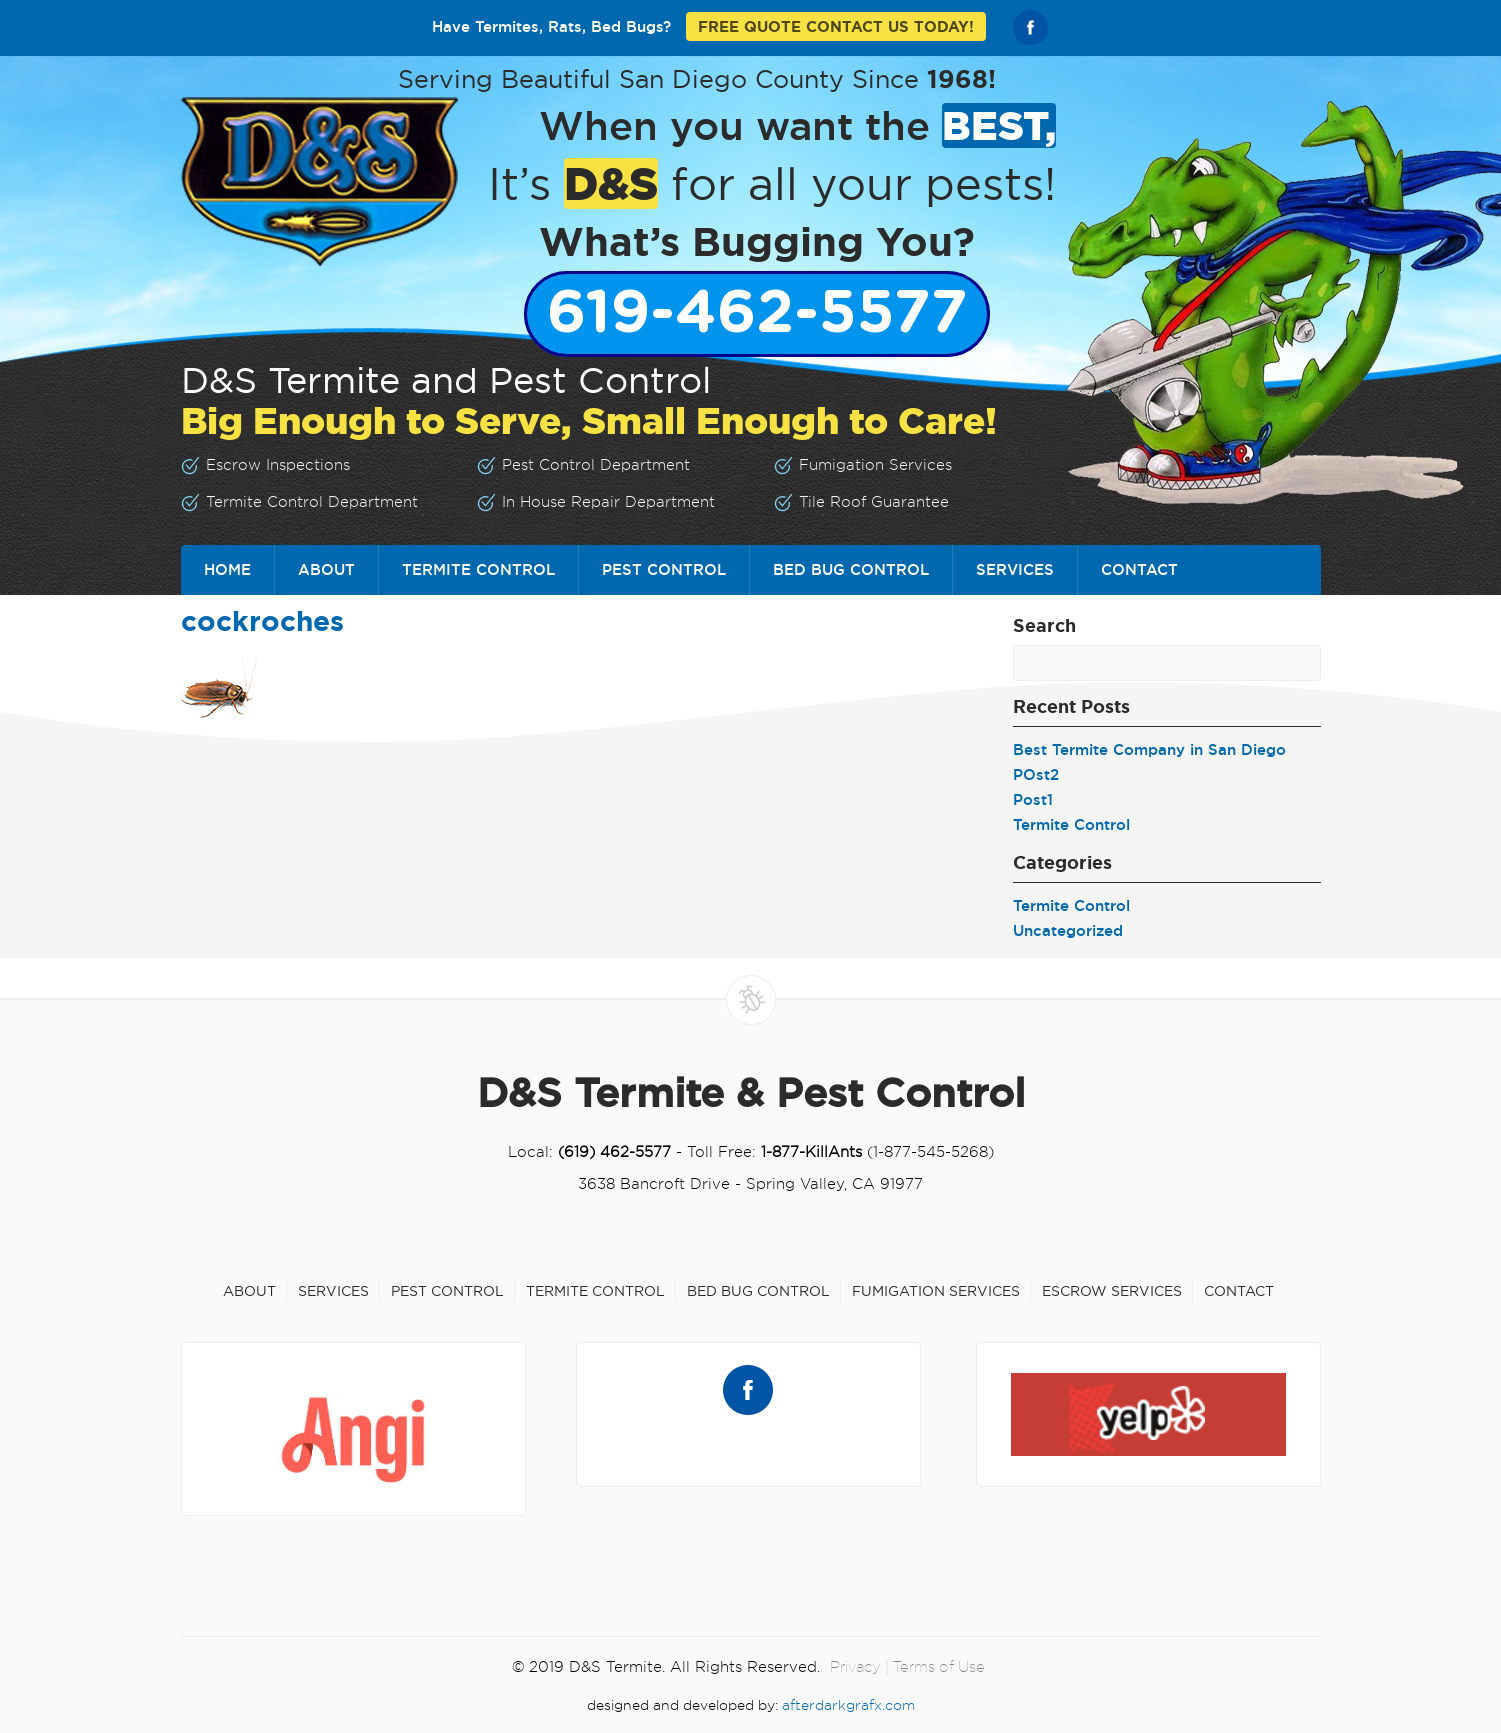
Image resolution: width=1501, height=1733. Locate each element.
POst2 (1036, 774)
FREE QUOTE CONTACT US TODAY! (836, 26)
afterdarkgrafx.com (848, 1705)
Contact (1139, 569)
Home (227, 569)
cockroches (262, 620)
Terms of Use (939, 1667)
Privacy (855, 1667)
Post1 (1033, 799)
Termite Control (478, 569)
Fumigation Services (936, 1291)
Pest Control (664, 569)
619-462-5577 (757, 314)
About (326, 569)
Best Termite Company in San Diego (1149, 749)
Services (1015, 569)
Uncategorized (1068, 930)
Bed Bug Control (851, 569)
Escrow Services (1112, 1291)
